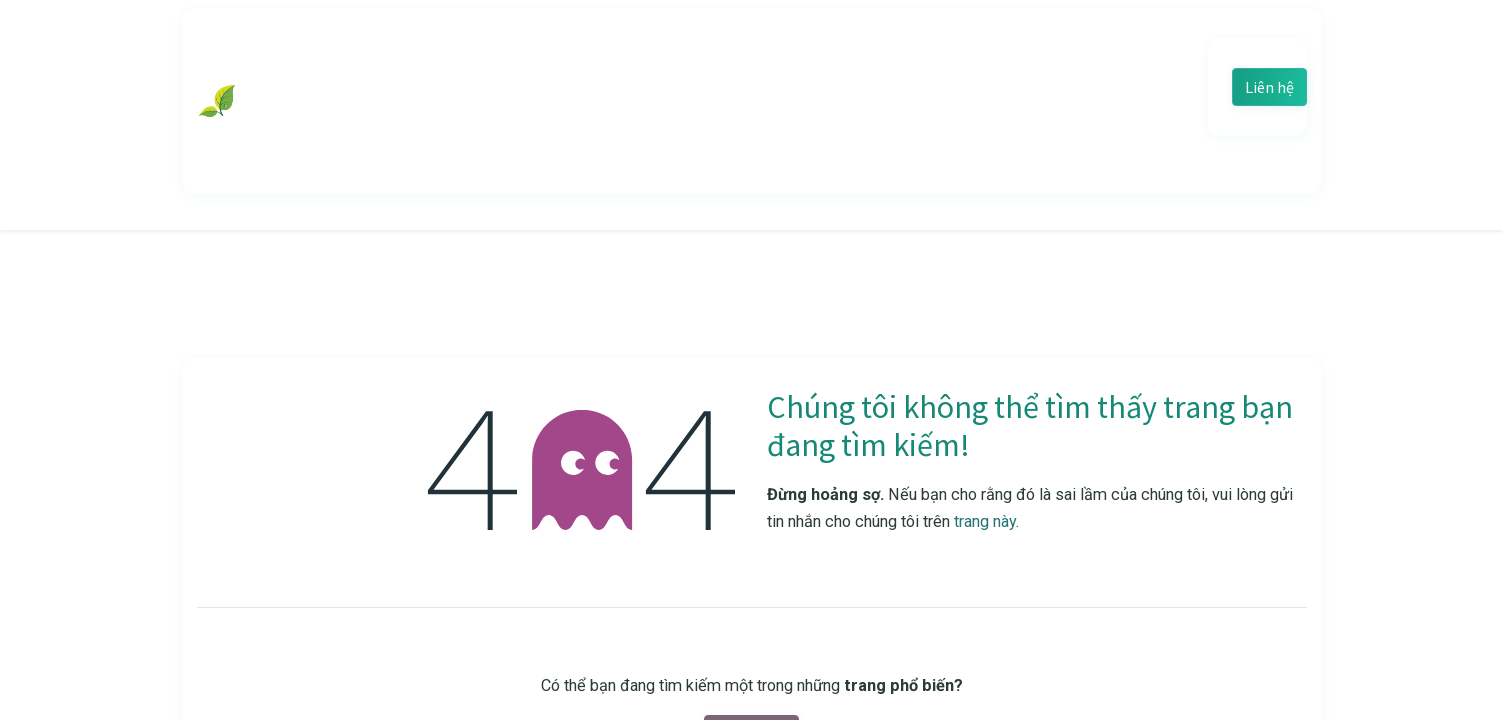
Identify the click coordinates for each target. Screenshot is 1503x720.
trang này (985, 521)
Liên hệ (1269, 87)
